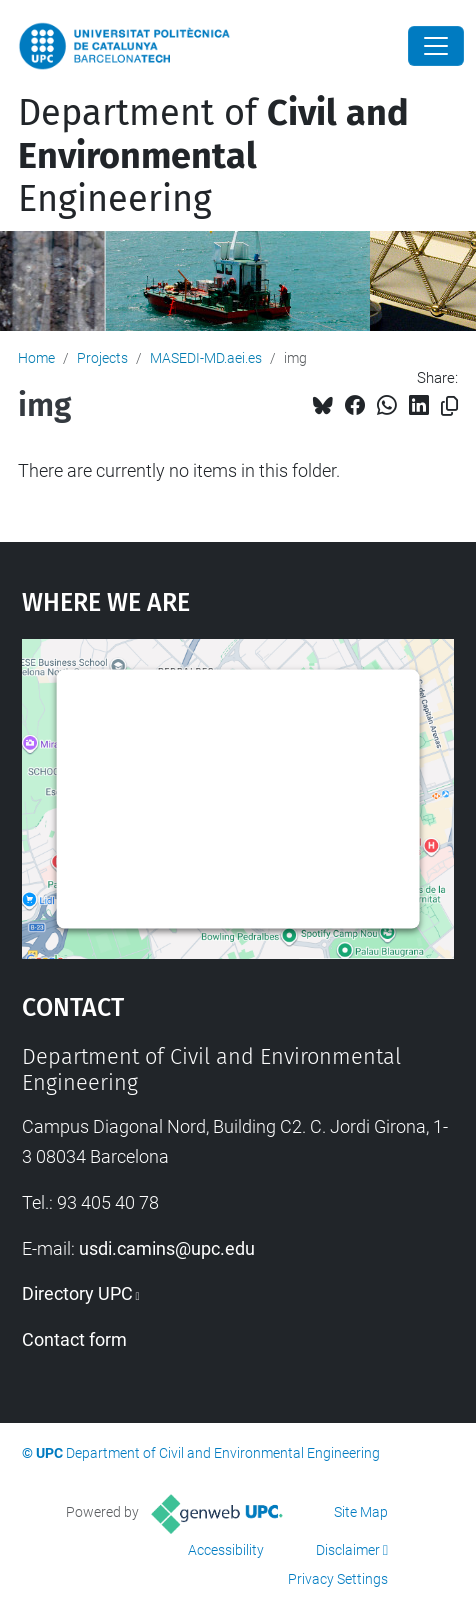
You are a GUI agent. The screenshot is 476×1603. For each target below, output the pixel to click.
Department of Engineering (213, 156)
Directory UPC (77, 1293)
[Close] (436, 46)
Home (36, 358)
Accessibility (226, 1550)
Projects (102, 358)
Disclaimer (348, 1550)
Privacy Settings (338, 1579)
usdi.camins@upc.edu (167, 1248)
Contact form (74, 1339)
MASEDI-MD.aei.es (206, 358)
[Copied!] (449, 406)
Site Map (361, 1512)
